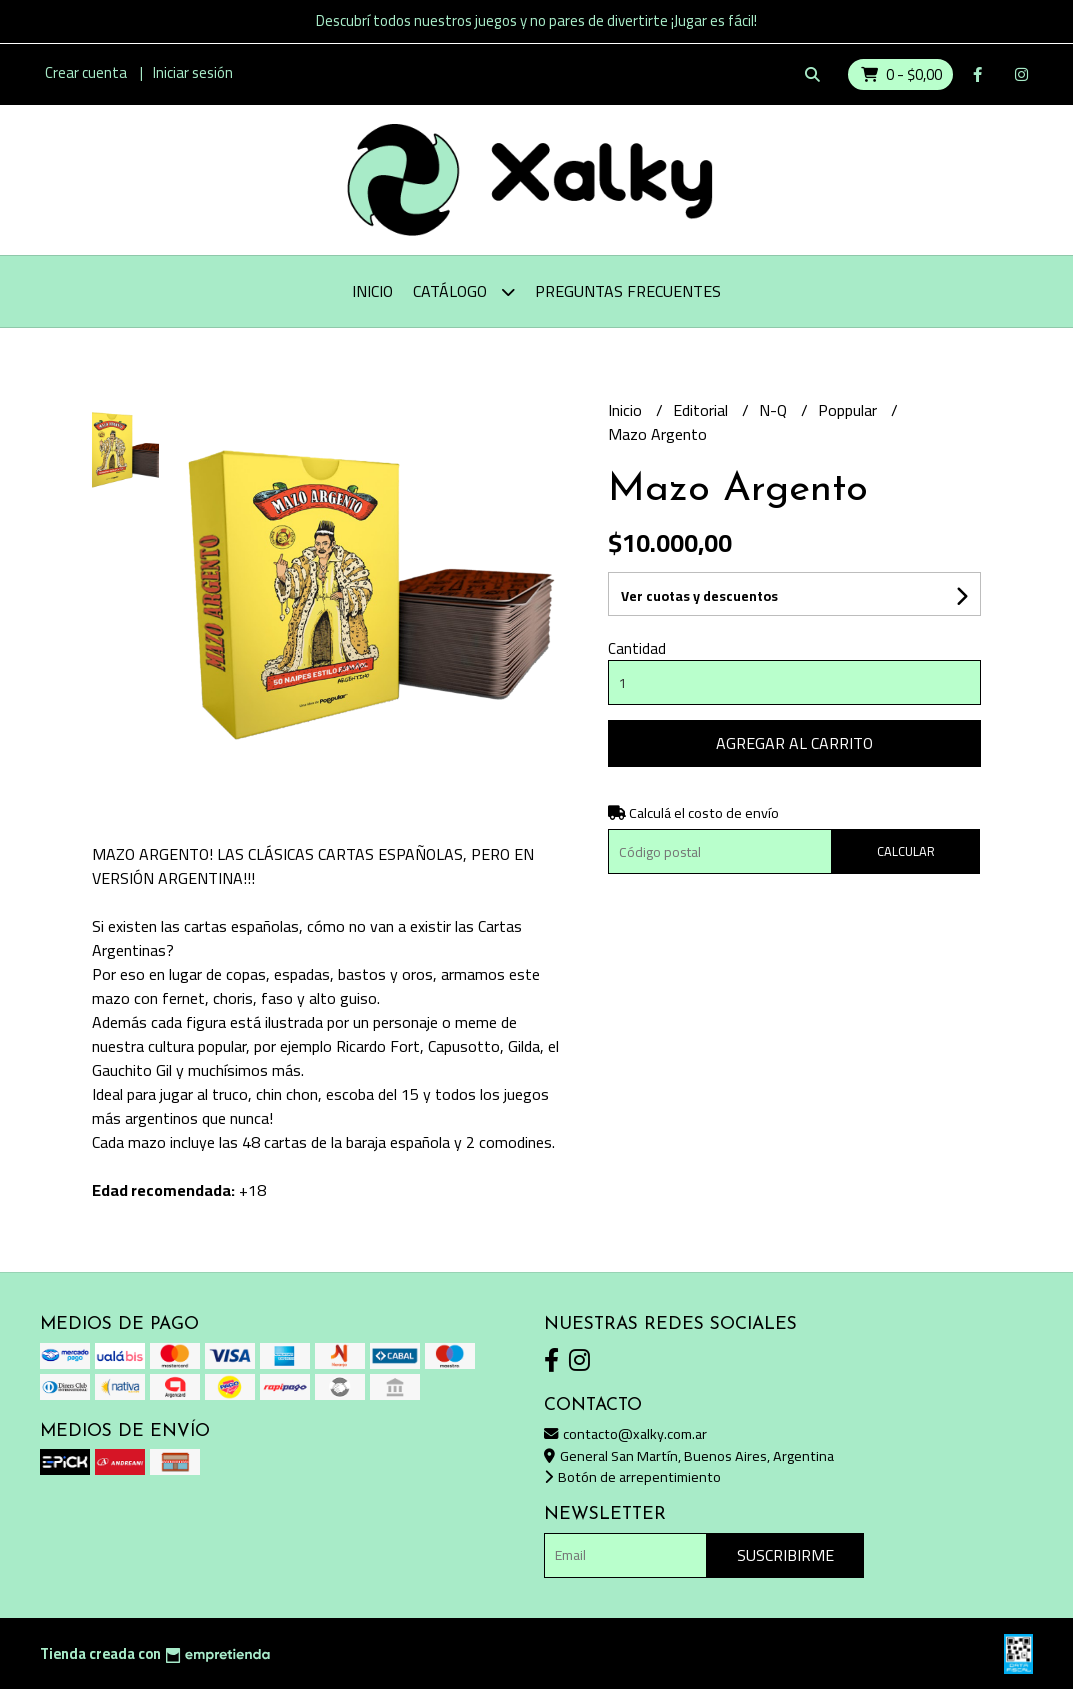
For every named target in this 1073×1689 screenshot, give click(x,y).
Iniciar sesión (193, 72)
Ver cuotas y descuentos (699, 596)
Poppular (849, 410)
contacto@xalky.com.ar (625, 1433)
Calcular (906, 851)
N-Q (775, 410)
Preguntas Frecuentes (628, 291)
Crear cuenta (86, 72)
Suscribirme (785, 1555)
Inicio (372, 291)
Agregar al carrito (794, 743)
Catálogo (464, 291)
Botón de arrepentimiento (632, 1476)
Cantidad (637, 648)
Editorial (702, 410)
